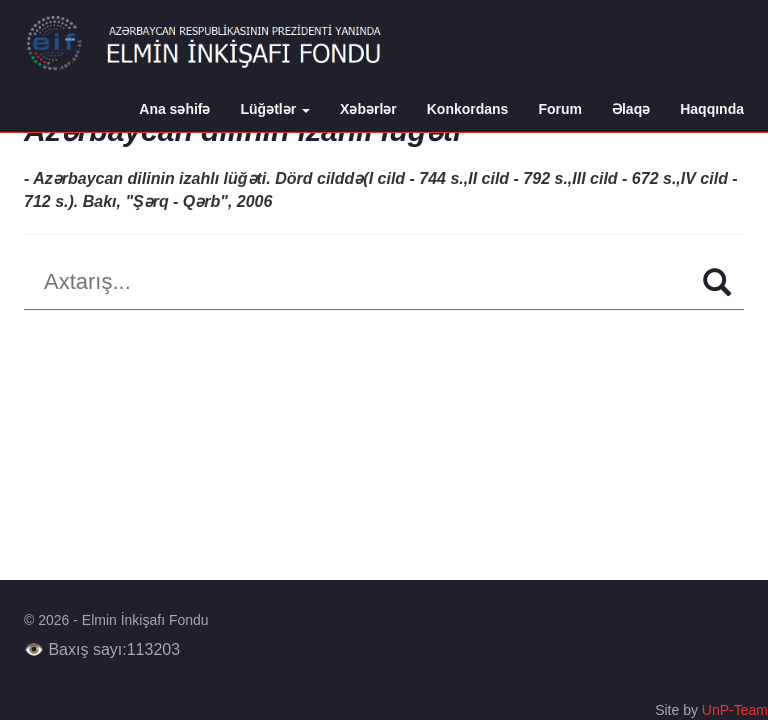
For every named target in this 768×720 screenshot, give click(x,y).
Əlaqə (631, 109)
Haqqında (712, 109)
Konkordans (468, 109)
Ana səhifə (174, 109)
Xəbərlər (368, 109)
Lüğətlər (276, 109)
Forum (560, 109)
